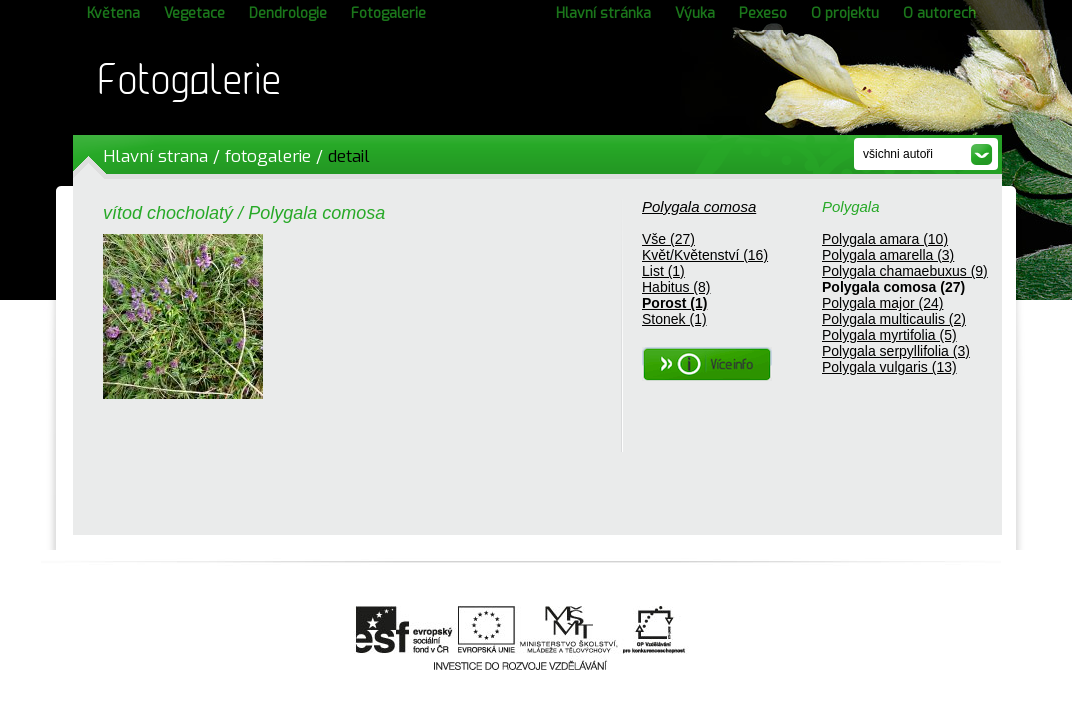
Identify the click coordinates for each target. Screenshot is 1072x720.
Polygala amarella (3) (888, 255)
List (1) (663, 271)
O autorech (939, 13)
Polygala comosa (699, 206)
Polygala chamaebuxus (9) (905, 271)
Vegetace (194, 13)
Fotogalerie (388, 13)
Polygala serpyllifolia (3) (896, 351)
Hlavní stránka (603, 13)
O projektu (845, 13)
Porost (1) (674, 303)
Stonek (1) (674, 319)
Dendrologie (288, 13)
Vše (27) (668, 239)
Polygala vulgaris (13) (889, 367)
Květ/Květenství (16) (705, 255)
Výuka (695, 13)
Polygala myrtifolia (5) (889, 335)
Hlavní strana (155, 156)
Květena (113, 13)
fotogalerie (268, 156)
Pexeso (763, 13)
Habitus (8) (676, 287)
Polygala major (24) (882, 303)
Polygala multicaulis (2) (894, 319)
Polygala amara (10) (885, 239)
